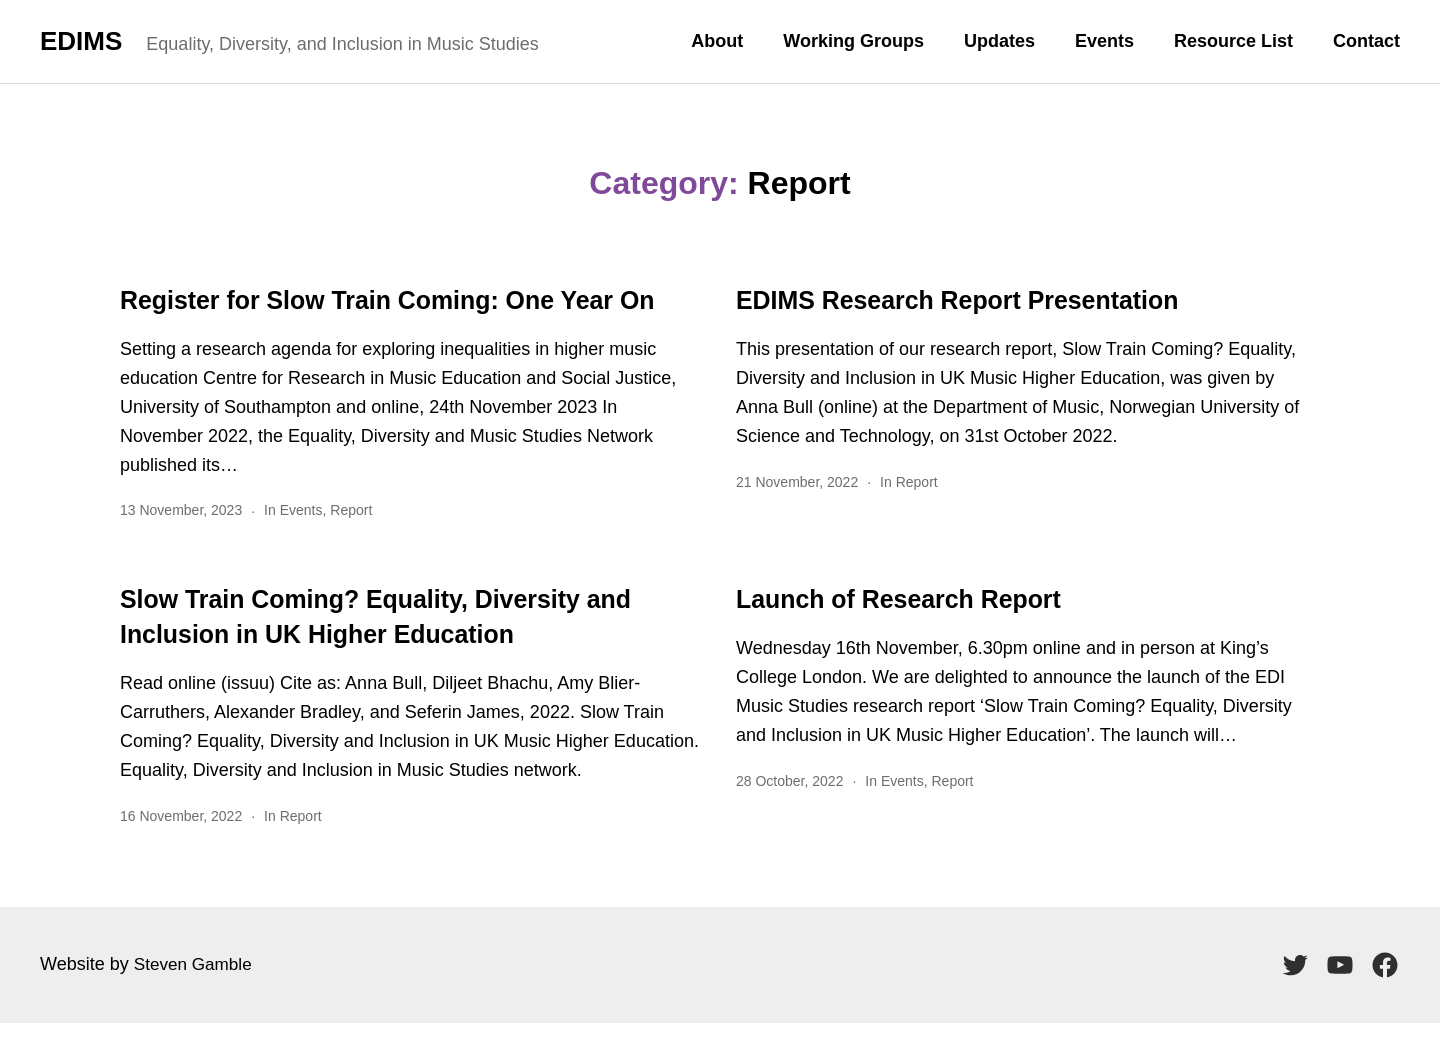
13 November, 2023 (181, 545)
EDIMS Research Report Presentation (985, 299)
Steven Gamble (196, 999)
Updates (999, 41)
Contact (1366, 41)
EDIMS (81, 41)
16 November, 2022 (181, 851)
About (717, 41)
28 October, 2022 (789, 816)
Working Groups (853, 41)
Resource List (1233, 41)
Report (351, 545)
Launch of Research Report (919, 633)
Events (1104, 41)
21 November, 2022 (797, 482)
